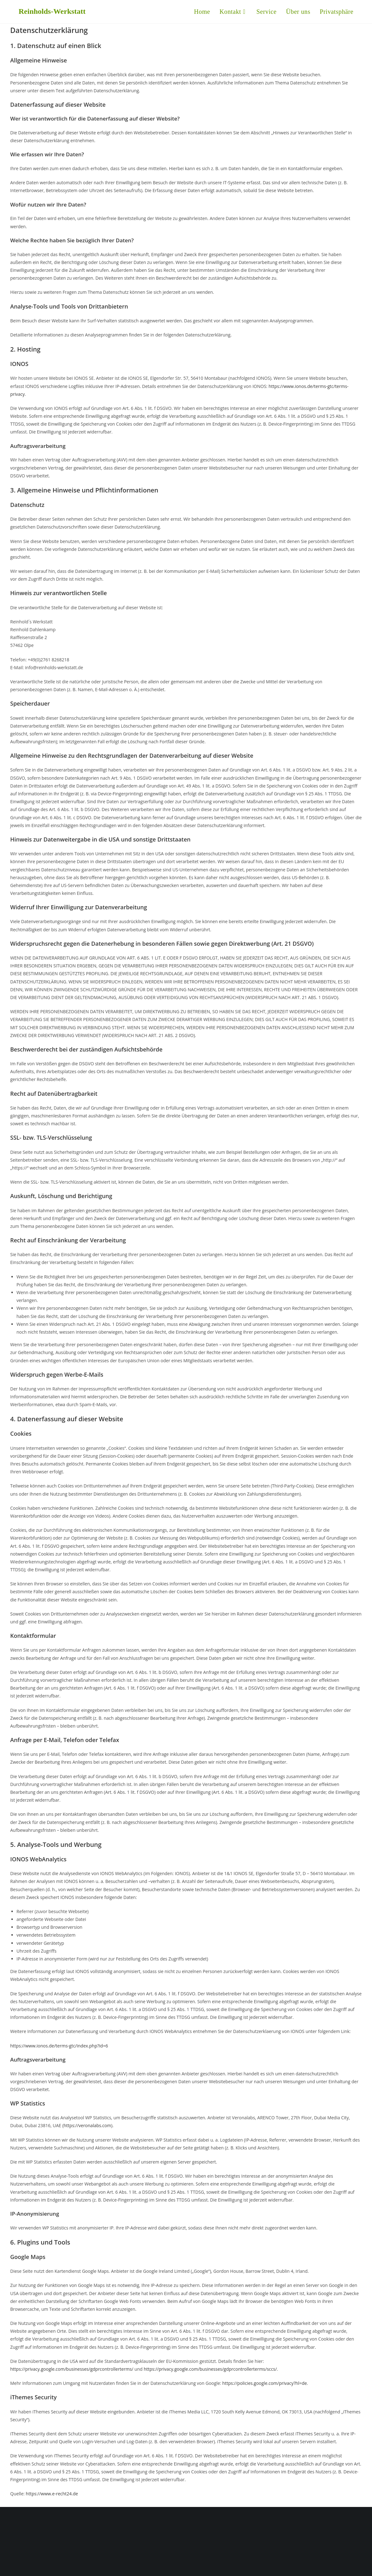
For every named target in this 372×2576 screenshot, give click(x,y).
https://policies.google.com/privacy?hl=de (264, 2383)
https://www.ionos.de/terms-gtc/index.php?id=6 (59, 2046)
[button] (336, 11)
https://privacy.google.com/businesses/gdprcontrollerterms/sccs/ (210, 2369)
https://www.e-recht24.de (52, 2494)
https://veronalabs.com (87, 2125)
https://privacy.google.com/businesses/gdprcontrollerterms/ (71, 2369)
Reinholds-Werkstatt (52, 11)
